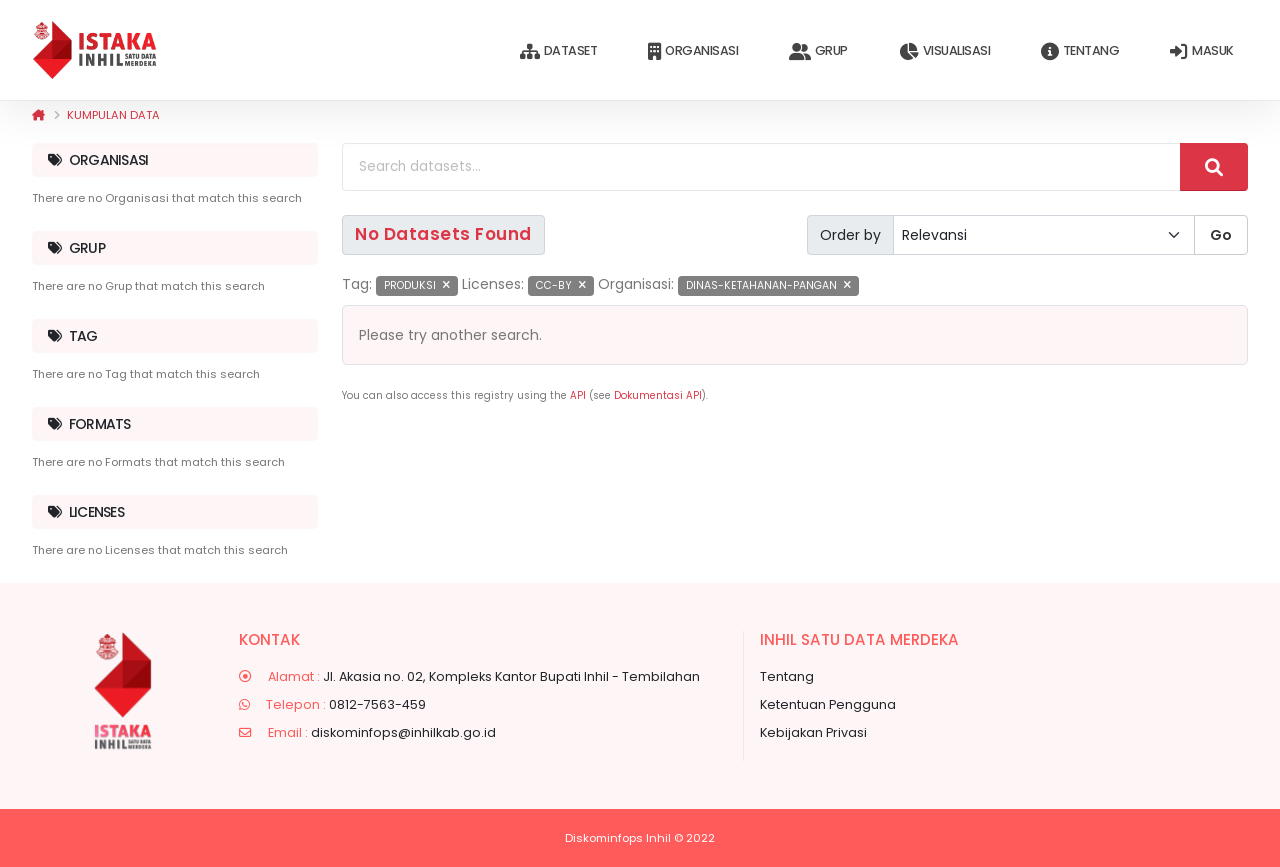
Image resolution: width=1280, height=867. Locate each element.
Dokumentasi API (658, 395)
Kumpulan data (113, 115)
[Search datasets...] (761, 167)
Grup (818, 51)
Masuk (1201, 51)
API (578, 395)
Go (1221, 235)
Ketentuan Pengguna (828, 704)
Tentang (1080, 51)
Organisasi (693, 51)
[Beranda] (38, 115)
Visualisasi (944, 51)
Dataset (558, 51)
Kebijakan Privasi (813, 732)
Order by (850, 235)
